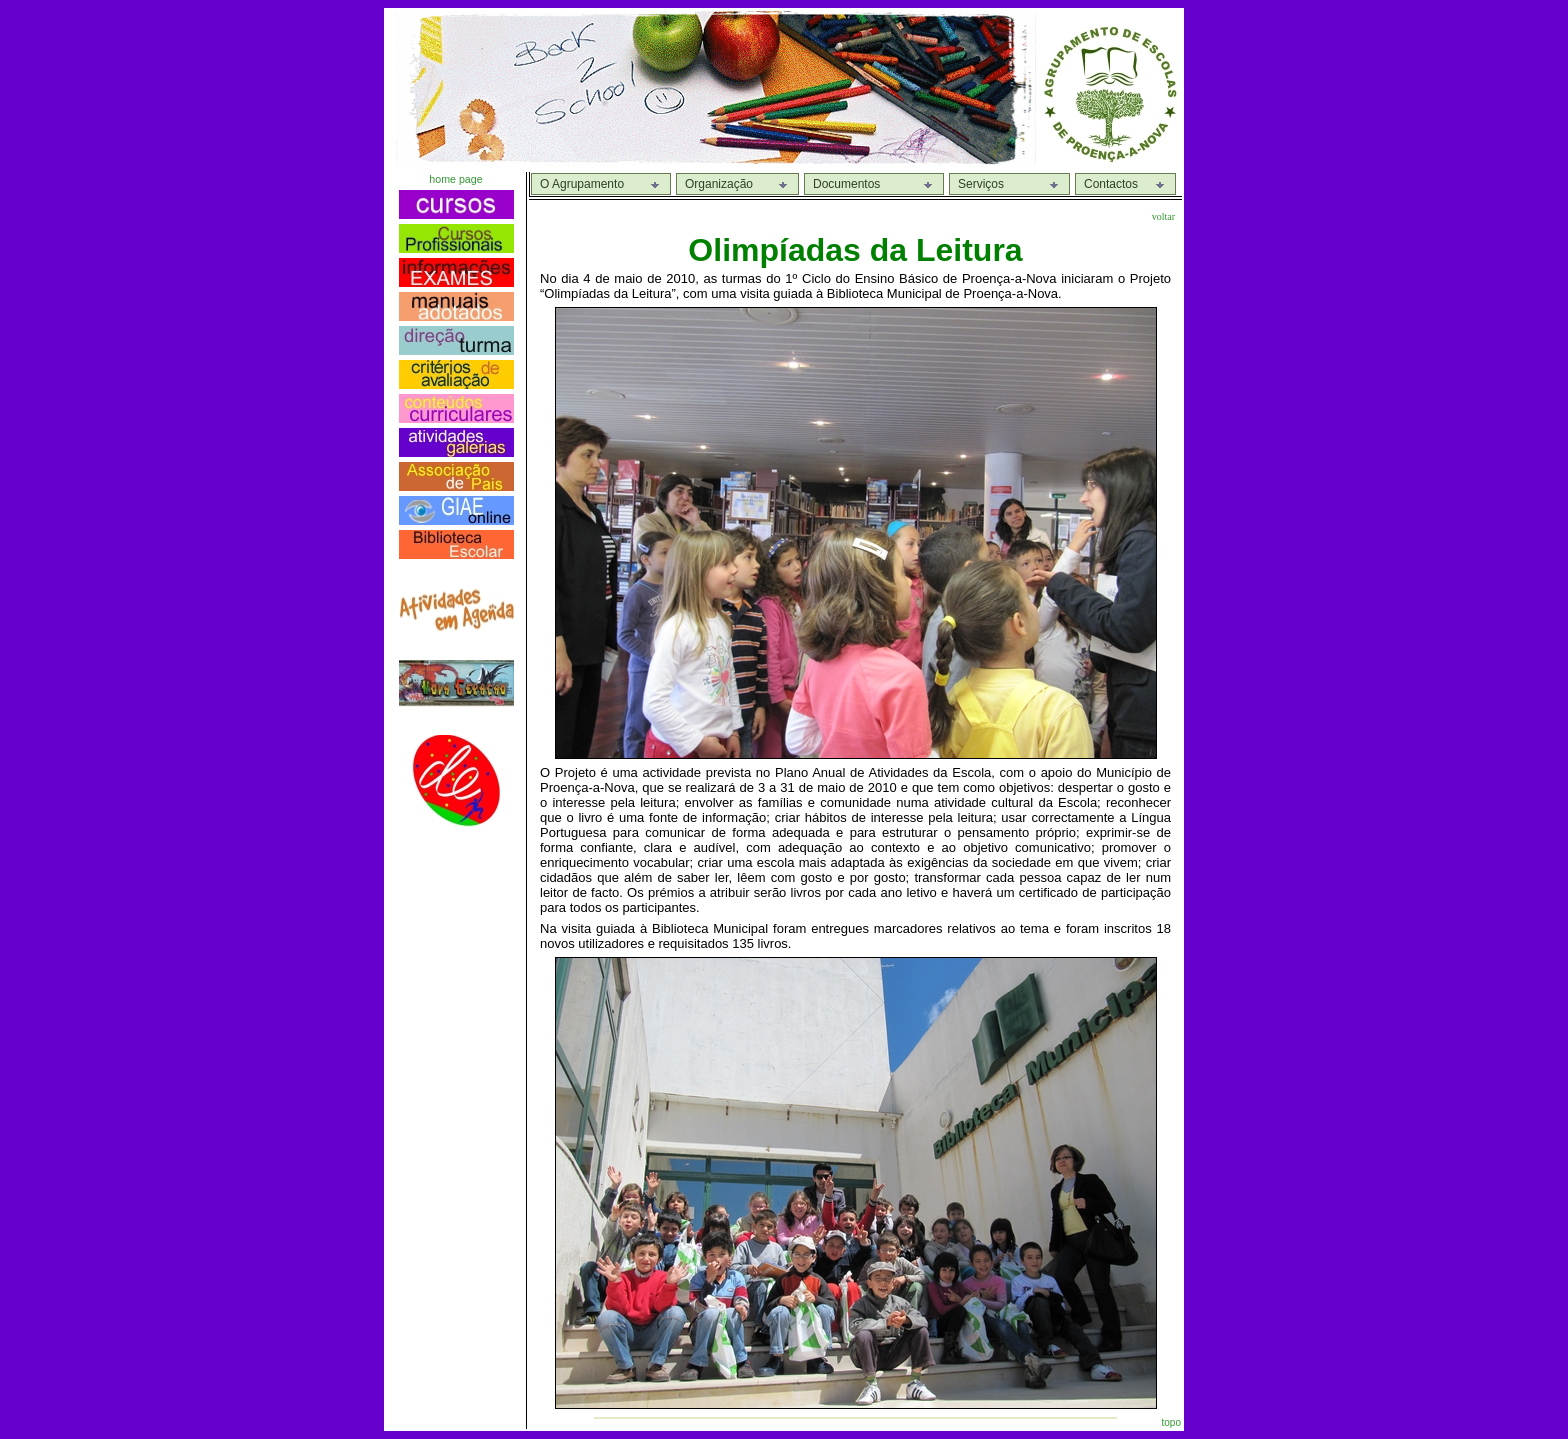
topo (1171, 1422)
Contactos (1111, 184)
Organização (719, 184)
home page (455, 179)
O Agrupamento (582, 184)
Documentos (846, 184)
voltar (1163, 216)
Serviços (981, 184)
